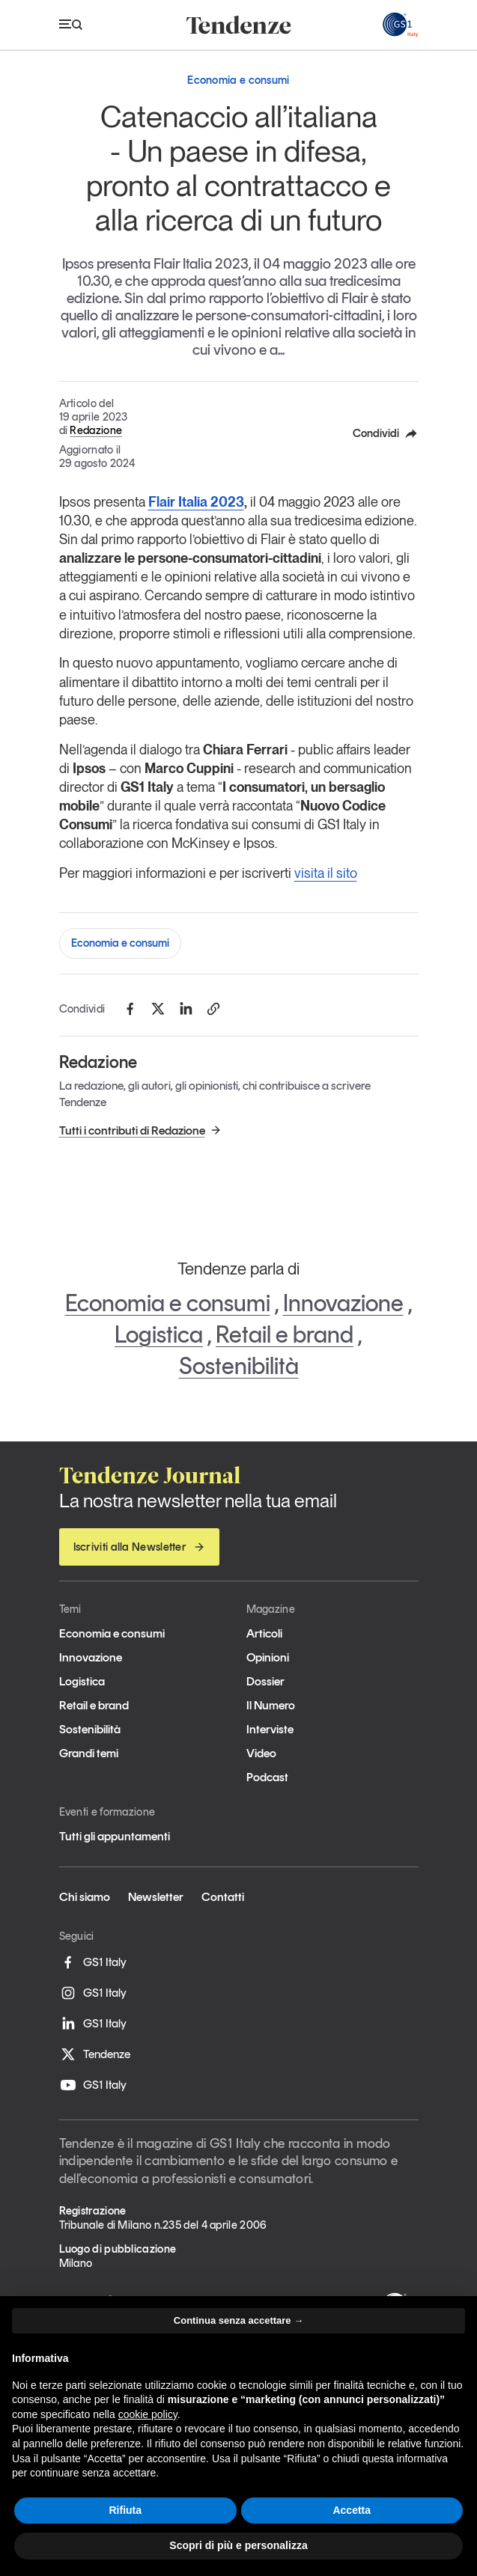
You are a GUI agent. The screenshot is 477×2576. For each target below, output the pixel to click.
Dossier (265, 1681)
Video (261, 1753)
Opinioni (267, 1657)
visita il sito (325, 873)
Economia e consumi (120, 943)
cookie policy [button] (147, 2414)
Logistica (159, 1334)
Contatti (222, 1897)
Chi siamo (84, 1897)
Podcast (267, 1777)
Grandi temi (88, 1753)
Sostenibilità (239, 1366)
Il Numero (270, 1705)
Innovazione (343, 1303)
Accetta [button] (351, 2510)
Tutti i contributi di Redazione (140, 1130)
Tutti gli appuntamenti (114, 1836)
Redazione (96, 430)
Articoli (264, 1633)
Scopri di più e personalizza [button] (238, 2545)
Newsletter (155, 1897)
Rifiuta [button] (125, 2510)
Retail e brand (284, 1334)
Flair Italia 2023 (196, 502)
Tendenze (94, 2054)
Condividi (386, 433)
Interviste (270, 1729)
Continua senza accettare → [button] (238, 2320)
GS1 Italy (93, 1962)
